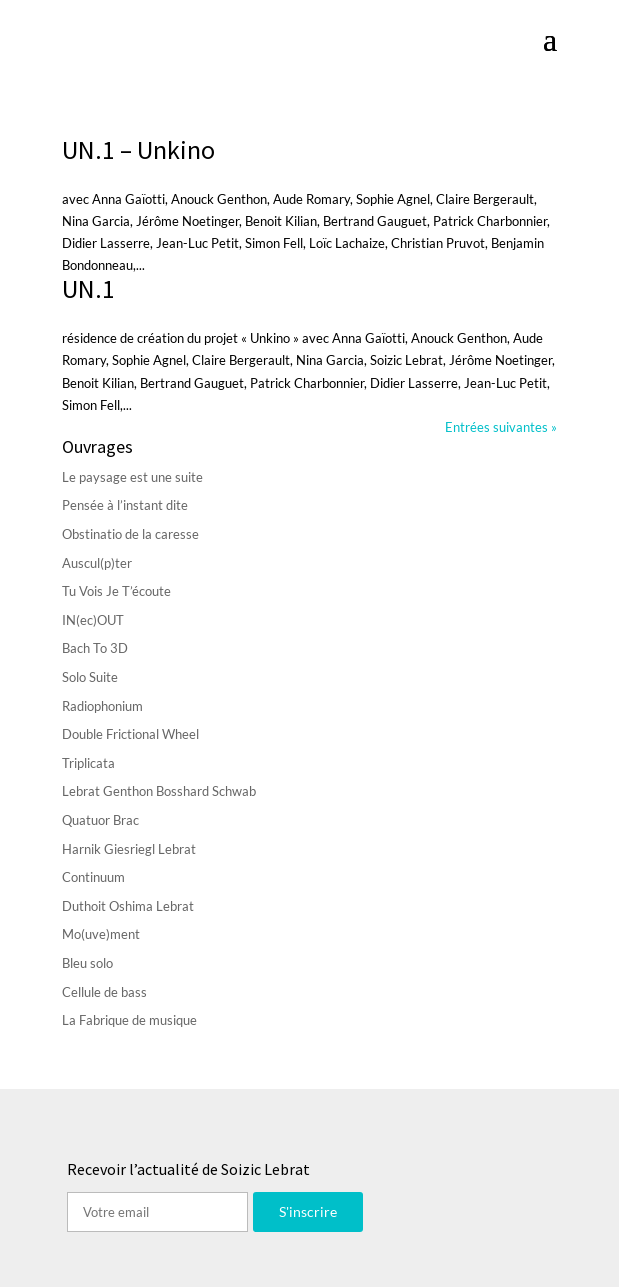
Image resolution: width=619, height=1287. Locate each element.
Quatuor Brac (100, 820)
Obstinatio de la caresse (130, 534)
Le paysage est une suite (132, 477)
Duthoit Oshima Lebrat (128, 906)
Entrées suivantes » (501, 427)
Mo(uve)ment (101, 934)
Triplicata (88, 763)
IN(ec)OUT (93, 620)
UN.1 (88, 288)
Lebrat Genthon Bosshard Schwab (159, 791)
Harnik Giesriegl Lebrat (129, 849)
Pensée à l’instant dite (125, 505)
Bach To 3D (95, 648)
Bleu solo (87, 963)
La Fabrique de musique (129, 1020)
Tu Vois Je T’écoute (116, 591)
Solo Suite (90, 677)
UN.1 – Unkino (138, 149)
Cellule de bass (104, 992)
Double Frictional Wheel (130, 734)
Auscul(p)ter (97, 563)
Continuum (93, 877)
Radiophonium (102, 706)
